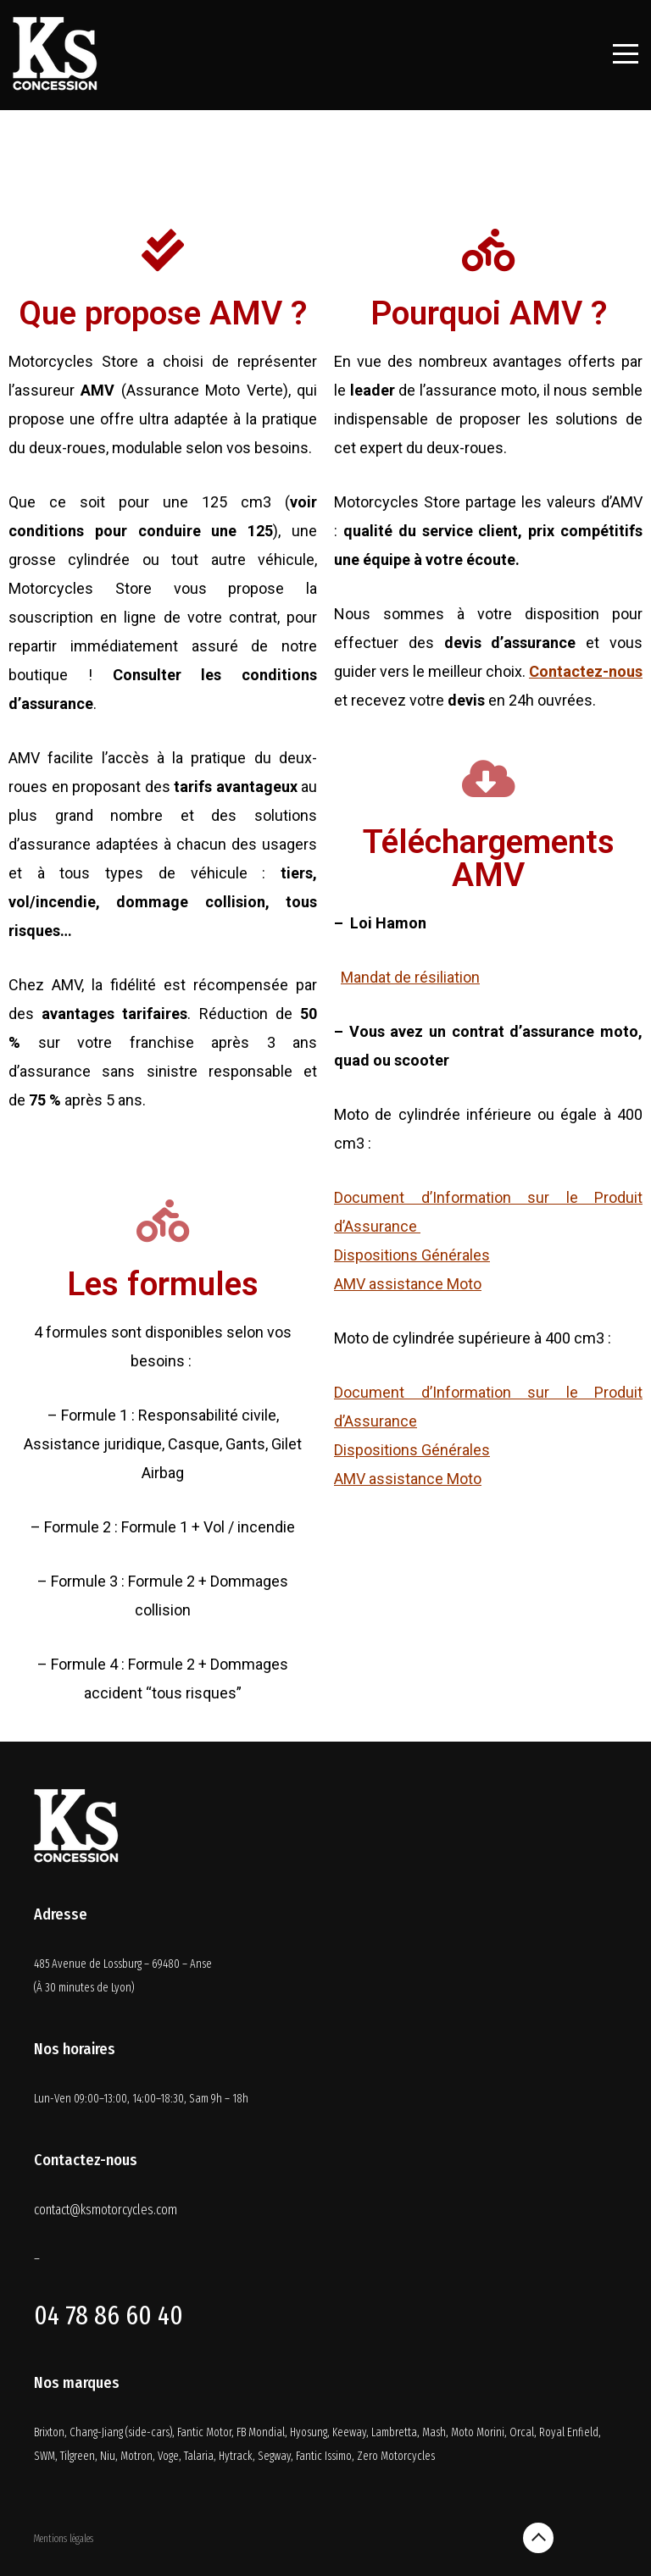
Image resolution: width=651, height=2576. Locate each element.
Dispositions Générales (412, 1255)
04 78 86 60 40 (108, 2315)
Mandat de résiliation (410, 977)
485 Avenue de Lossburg (89, 1964)
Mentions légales (63, 2539)
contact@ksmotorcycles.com (105, 2210)
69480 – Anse (182, 1964)
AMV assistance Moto (407, 1284)
